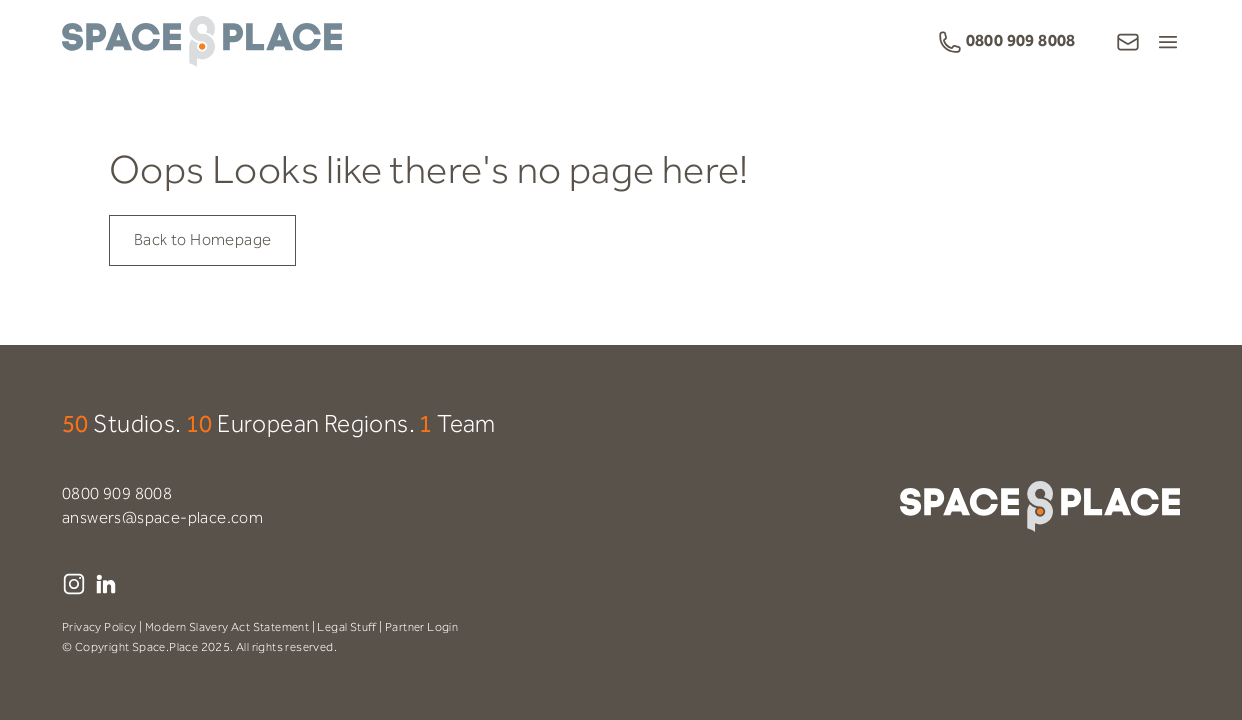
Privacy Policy (99, 627)
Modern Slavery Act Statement (227, 627)
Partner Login (421, 627)
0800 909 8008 (117, 494)
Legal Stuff (346, 627)
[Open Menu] (1168, 42)
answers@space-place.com (162, 518)
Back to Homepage (202, 240)
